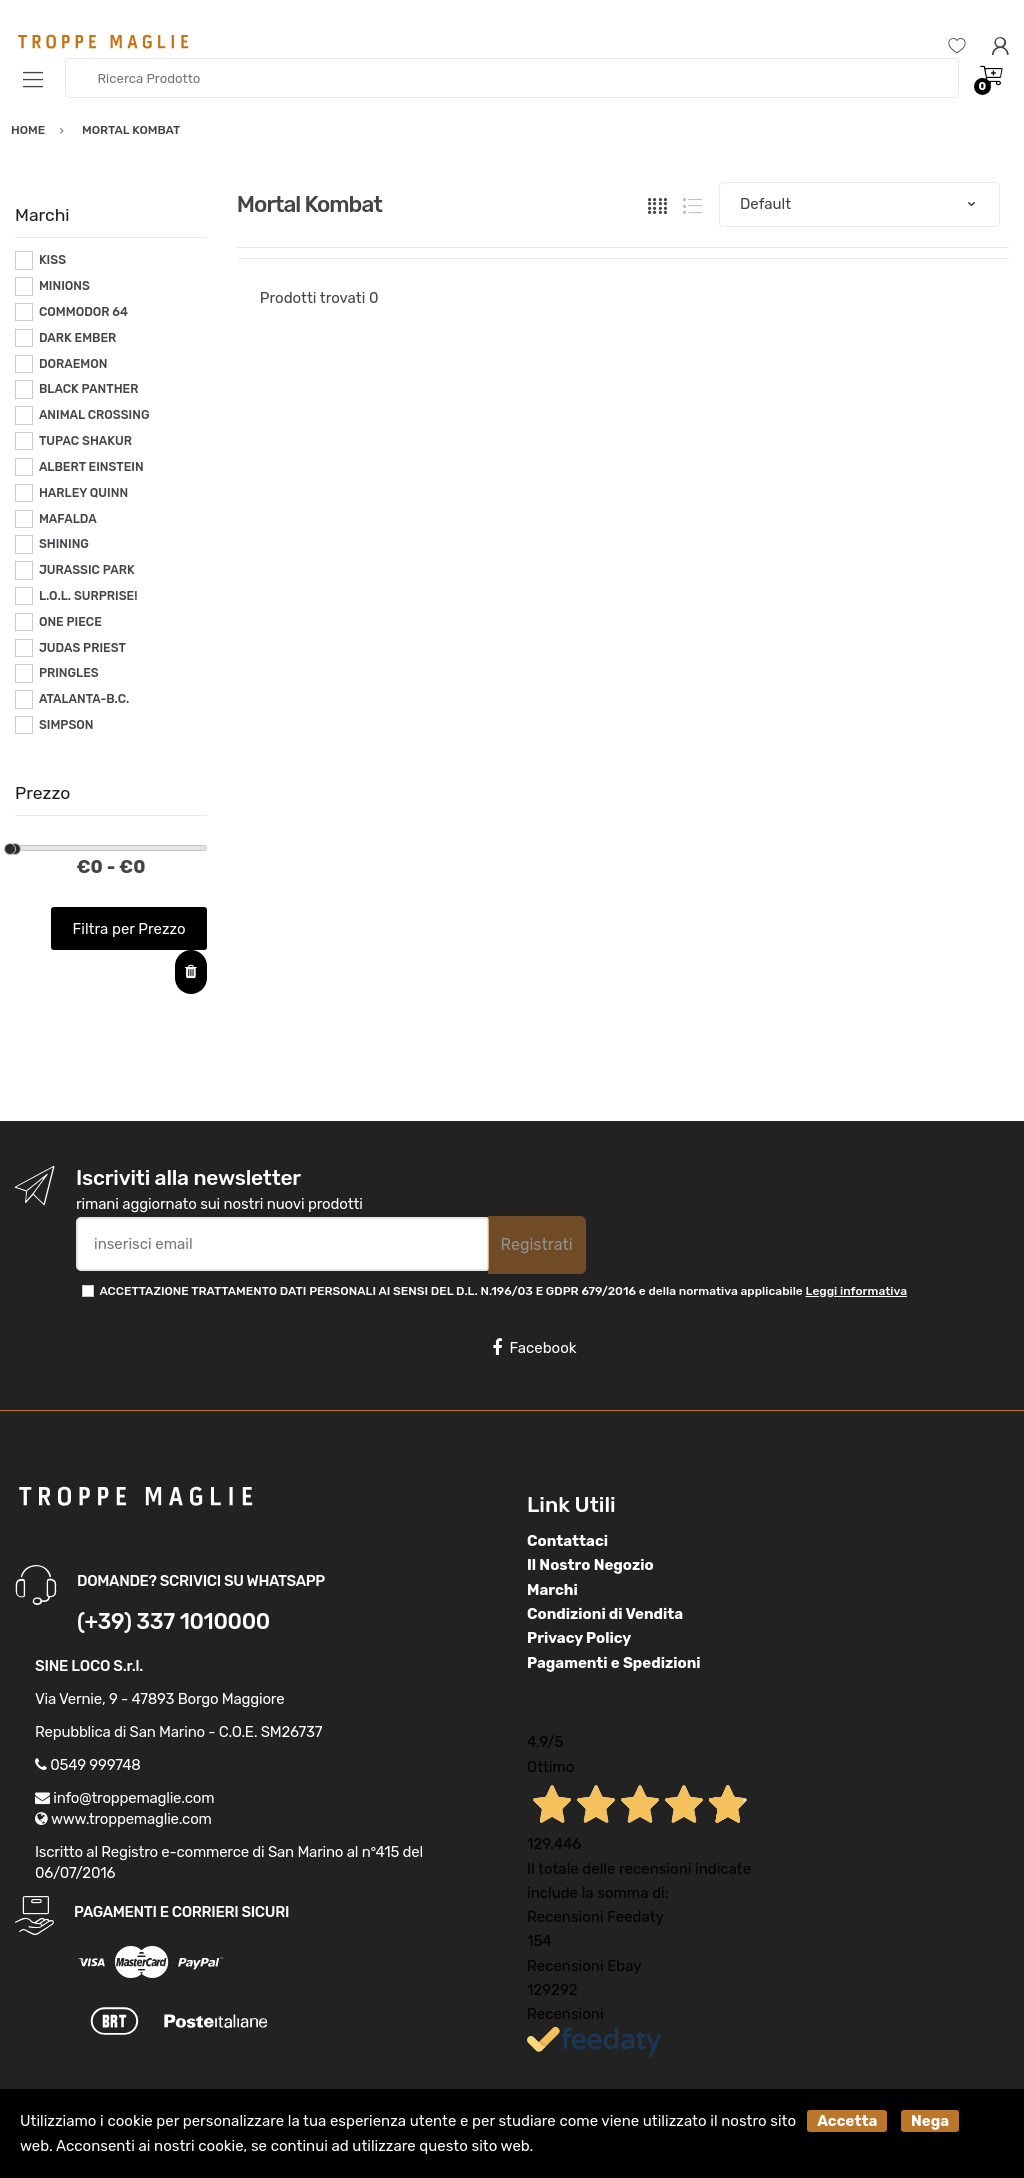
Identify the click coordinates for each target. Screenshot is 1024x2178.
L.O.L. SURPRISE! (88, 596)
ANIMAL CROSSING (94, 415)
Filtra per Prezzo (129, 929)
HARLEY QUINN (83, 493)
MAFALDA (68, 519)
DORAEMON (73, 364)
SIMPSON (66, 725)
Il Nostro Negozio (590, 1565)
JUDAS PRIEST (82, 648)
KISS (52, 260)
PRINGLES (69, 673)
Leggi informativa (856, 1291)
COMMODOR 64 (83, 312)
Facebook (534, 1348)
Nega (930, 2121)
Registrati (537, 1244)
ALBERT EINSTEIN (91, 467)
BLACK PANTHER (89, 389)
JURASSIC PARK (87, 570)
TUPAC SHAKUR (85, 441)
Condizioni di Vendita (605, 1614)
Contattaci (567, 1541)
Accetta (847, 2121)
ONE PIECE (70, 622)
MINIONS (64, 286)
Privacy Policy (579, 1638)
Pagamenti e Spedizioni (614, 1663)
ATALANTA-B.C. (84, 699)
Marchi (552, 1590)
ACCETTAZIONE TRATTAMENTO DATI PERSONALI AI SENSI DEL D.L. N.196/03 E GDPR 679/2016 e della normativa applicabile (503, 1291)
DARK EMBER (77, 338)
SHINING (64, 544)
